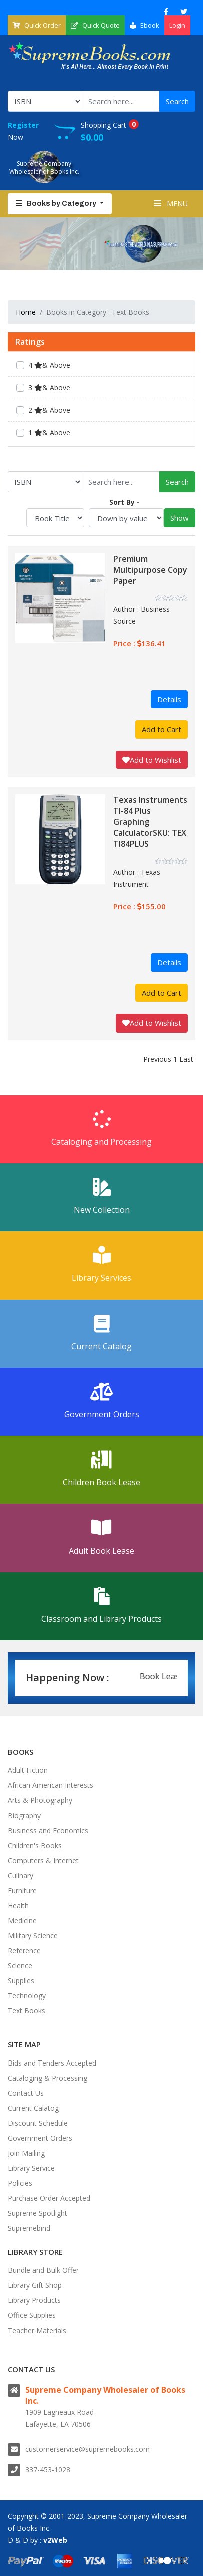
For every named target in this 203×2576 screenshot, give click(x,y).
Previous (157, 1059)
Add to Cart (161, 729)
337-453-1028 (47, 2469)
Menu (171, 203)
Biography (24, 1815)
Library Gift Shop (35, 2285)
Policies (20, 2183)
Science (20, 1965)
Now (31, 130)
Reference (24, 1950)
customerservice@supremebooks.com (87, 2449)
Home (26, 312)
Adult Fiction (28, 1770)
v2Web (55, 2540)
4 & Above (49, 365)
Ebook (144, 25)
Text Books (26, 2010)
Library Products (34, 2300)
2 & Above (49, 410)
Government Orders (101, 1401)
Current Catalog (101, 1333)
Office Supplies (32, 2315)
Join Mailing (26, 2153)
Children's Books (35, 1845)
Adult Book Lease (101, 1537)
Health (18, 1905)
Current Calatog (33, 2108)
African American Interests (50, 1785)
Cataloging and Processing (101, 1128)
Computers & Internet (43, 1860)
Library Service (31, 2168)
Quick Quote (95, 25)
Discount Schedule (38, 2123)
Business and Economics (48, 1830)
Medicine (22, 1920)
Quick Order (37, 25)
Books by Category (57, 203)
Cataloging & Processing (47, 2078)
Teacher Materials (37, 2330)
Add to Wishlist (151, 760)
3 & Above (49, 387)
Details (169, 699)
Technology (27, 1995)
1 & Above (49, 432)
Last (186, 1059)
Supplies (21, 1980)
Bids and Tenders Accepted (52, 2063)
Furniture (22, 1890)
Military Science (33, 1935)
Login (177, 25)
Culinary (20, 1875)
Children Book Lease (101, 1469)
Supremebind (29, 2228)
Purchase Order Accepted (49, 2198)
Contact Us (26, 2093)
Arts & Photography (40, 1800)
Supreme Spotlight (37, 2213)
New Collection (101, 1196)
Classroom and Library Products (101, 1605)
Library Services (101, 1264)
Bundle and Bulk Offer (43, 2270)
